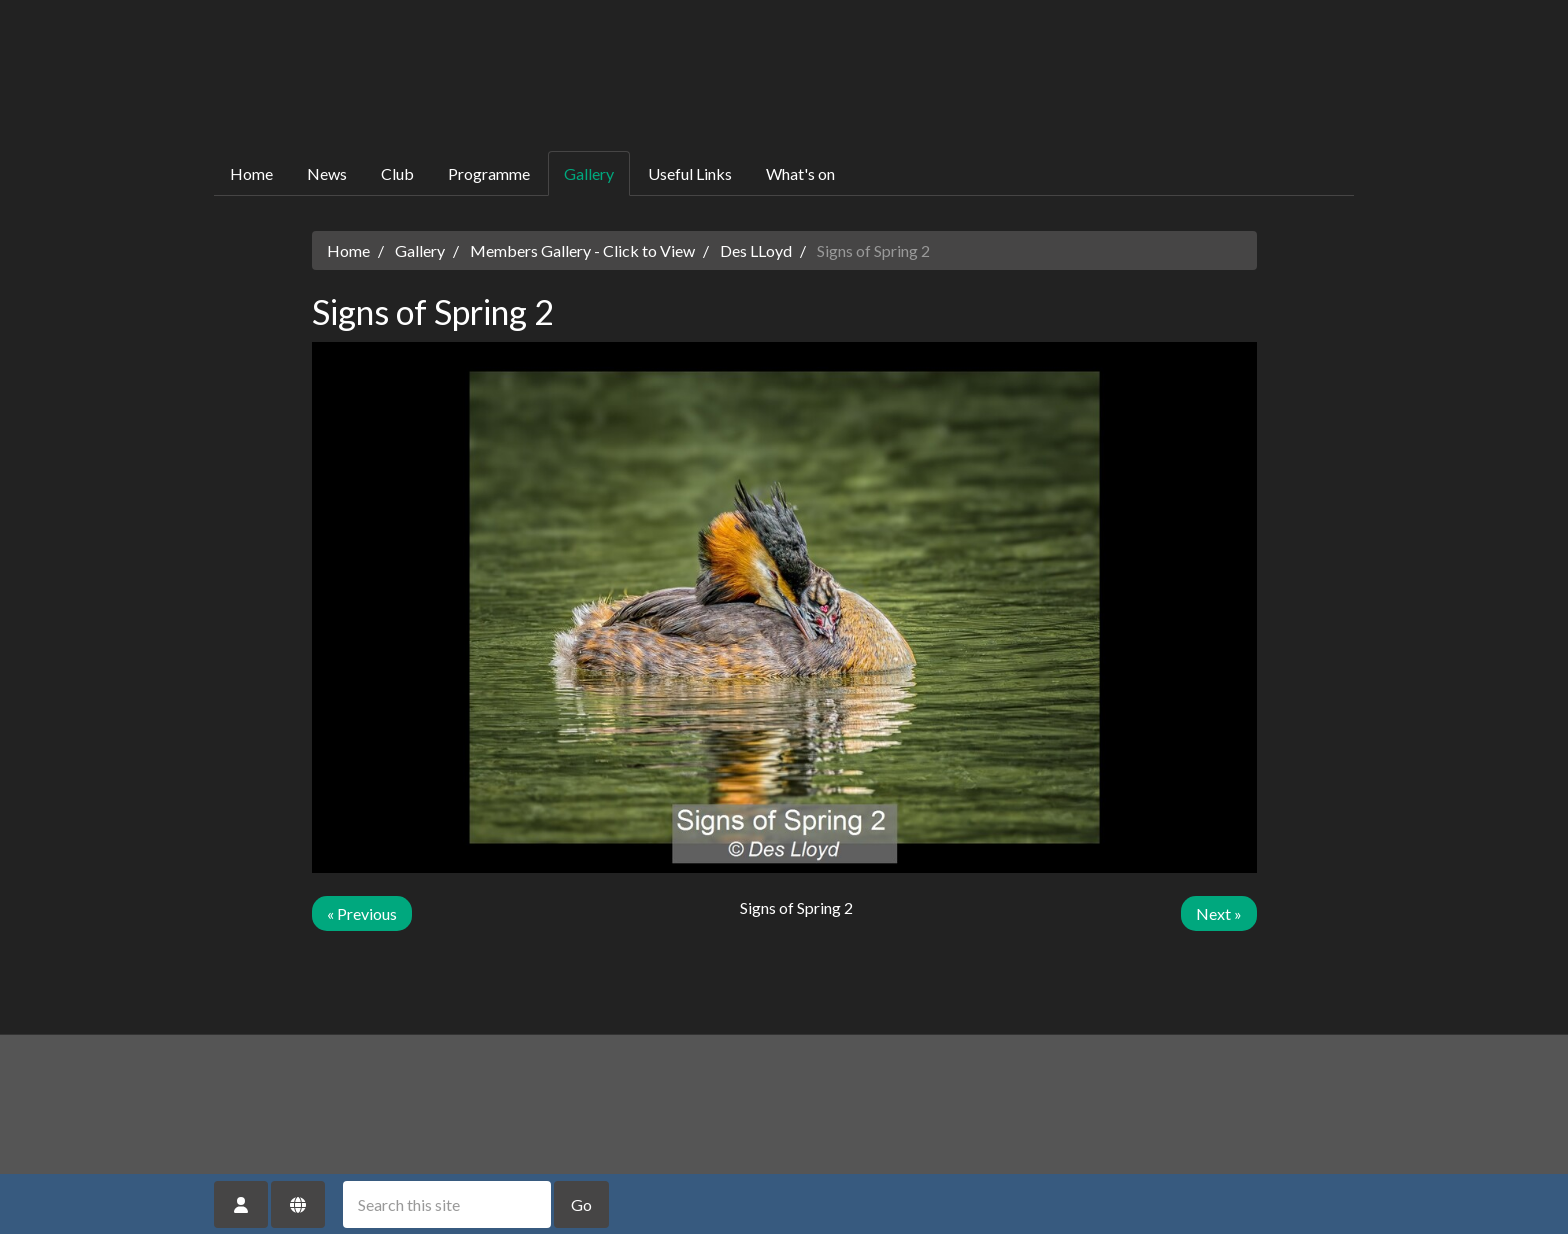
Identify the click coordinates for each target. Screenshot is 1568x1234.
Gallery (589, 173)
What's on (800, 173)
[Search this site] (447, 1204)
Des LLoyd (756, 250)
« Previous (362, 913)
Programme (489, 173)
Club (397, 173)
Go (581, 1204)
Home (251, 173)
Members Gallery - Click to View (582, 250)
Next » (1219, 913)
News (327, 173)
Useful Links (690, 173)
